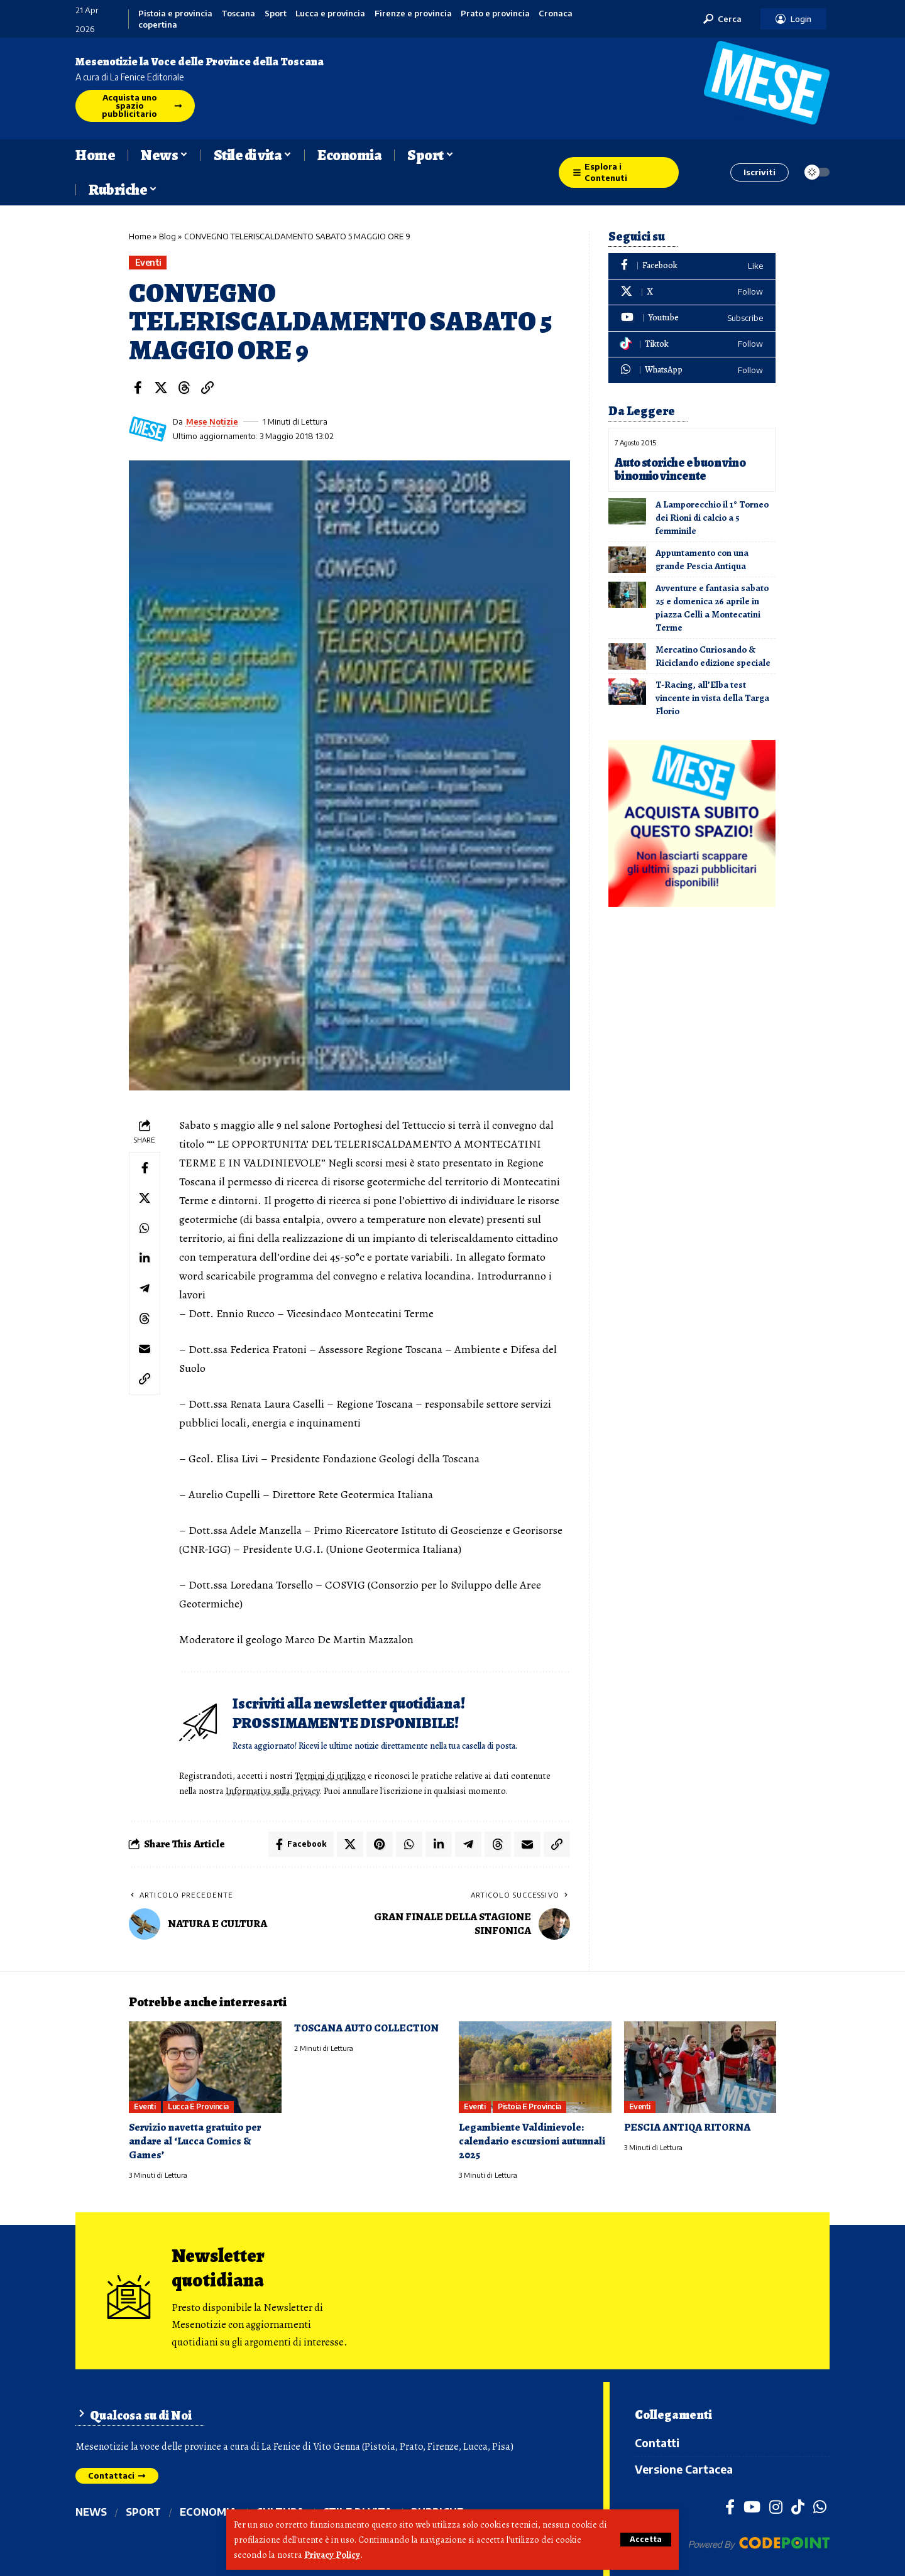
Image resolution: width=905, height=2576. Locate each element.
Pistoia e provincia (175, 13)
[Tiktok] (692, 344)
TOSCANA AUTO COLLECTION (366, 2028)
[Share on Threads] (184, 388)
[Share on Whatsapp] (144, 1228)
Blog (167, 236)
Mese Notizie (212, 421)
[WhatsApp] (692, 370)
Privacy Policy (332, 2554)
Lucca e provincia (330, 13)
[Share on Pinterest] (379, 1844)
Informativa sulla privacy (272, 1791)
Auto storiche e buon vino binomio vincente (680, 469)
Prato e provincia (495, 13)
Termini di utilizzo (330, 1775)
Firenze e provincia (413, 13)
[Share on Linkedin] (144, 1258)
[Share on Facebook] (137, 388)
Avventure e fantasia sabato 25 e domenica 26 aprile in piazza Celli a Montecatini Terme (712, 608)
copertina (157, 25)
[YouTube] (752, 2506)
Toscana (238, 13)
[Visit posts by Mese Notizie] (148, 429)
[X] (692, 292)
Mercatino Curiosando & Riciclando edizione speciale (713, 656)
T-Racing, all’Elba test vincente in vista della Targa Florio (712, 697)
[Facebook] (692, 266)
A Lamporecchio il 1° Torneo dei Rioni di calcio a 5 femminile (712, 517)
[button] (645, 2539)
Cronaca (556, 13)
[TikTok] (798, 2506)
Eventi (148, 262)
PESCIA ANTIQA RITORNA (687, 2127)
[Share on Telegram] (144, 1288)
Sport (276, 13)
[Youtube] (692, 318)
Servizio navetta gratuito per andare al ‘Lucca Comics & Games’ (195, 2141)
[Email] (144, 1349)
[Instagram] (776, 2506)
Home (140, 236)
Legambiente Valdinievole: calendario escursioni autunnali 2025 (532, 2141)
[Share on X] (161, 388)
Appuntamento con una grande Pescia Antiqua (702, 559)
